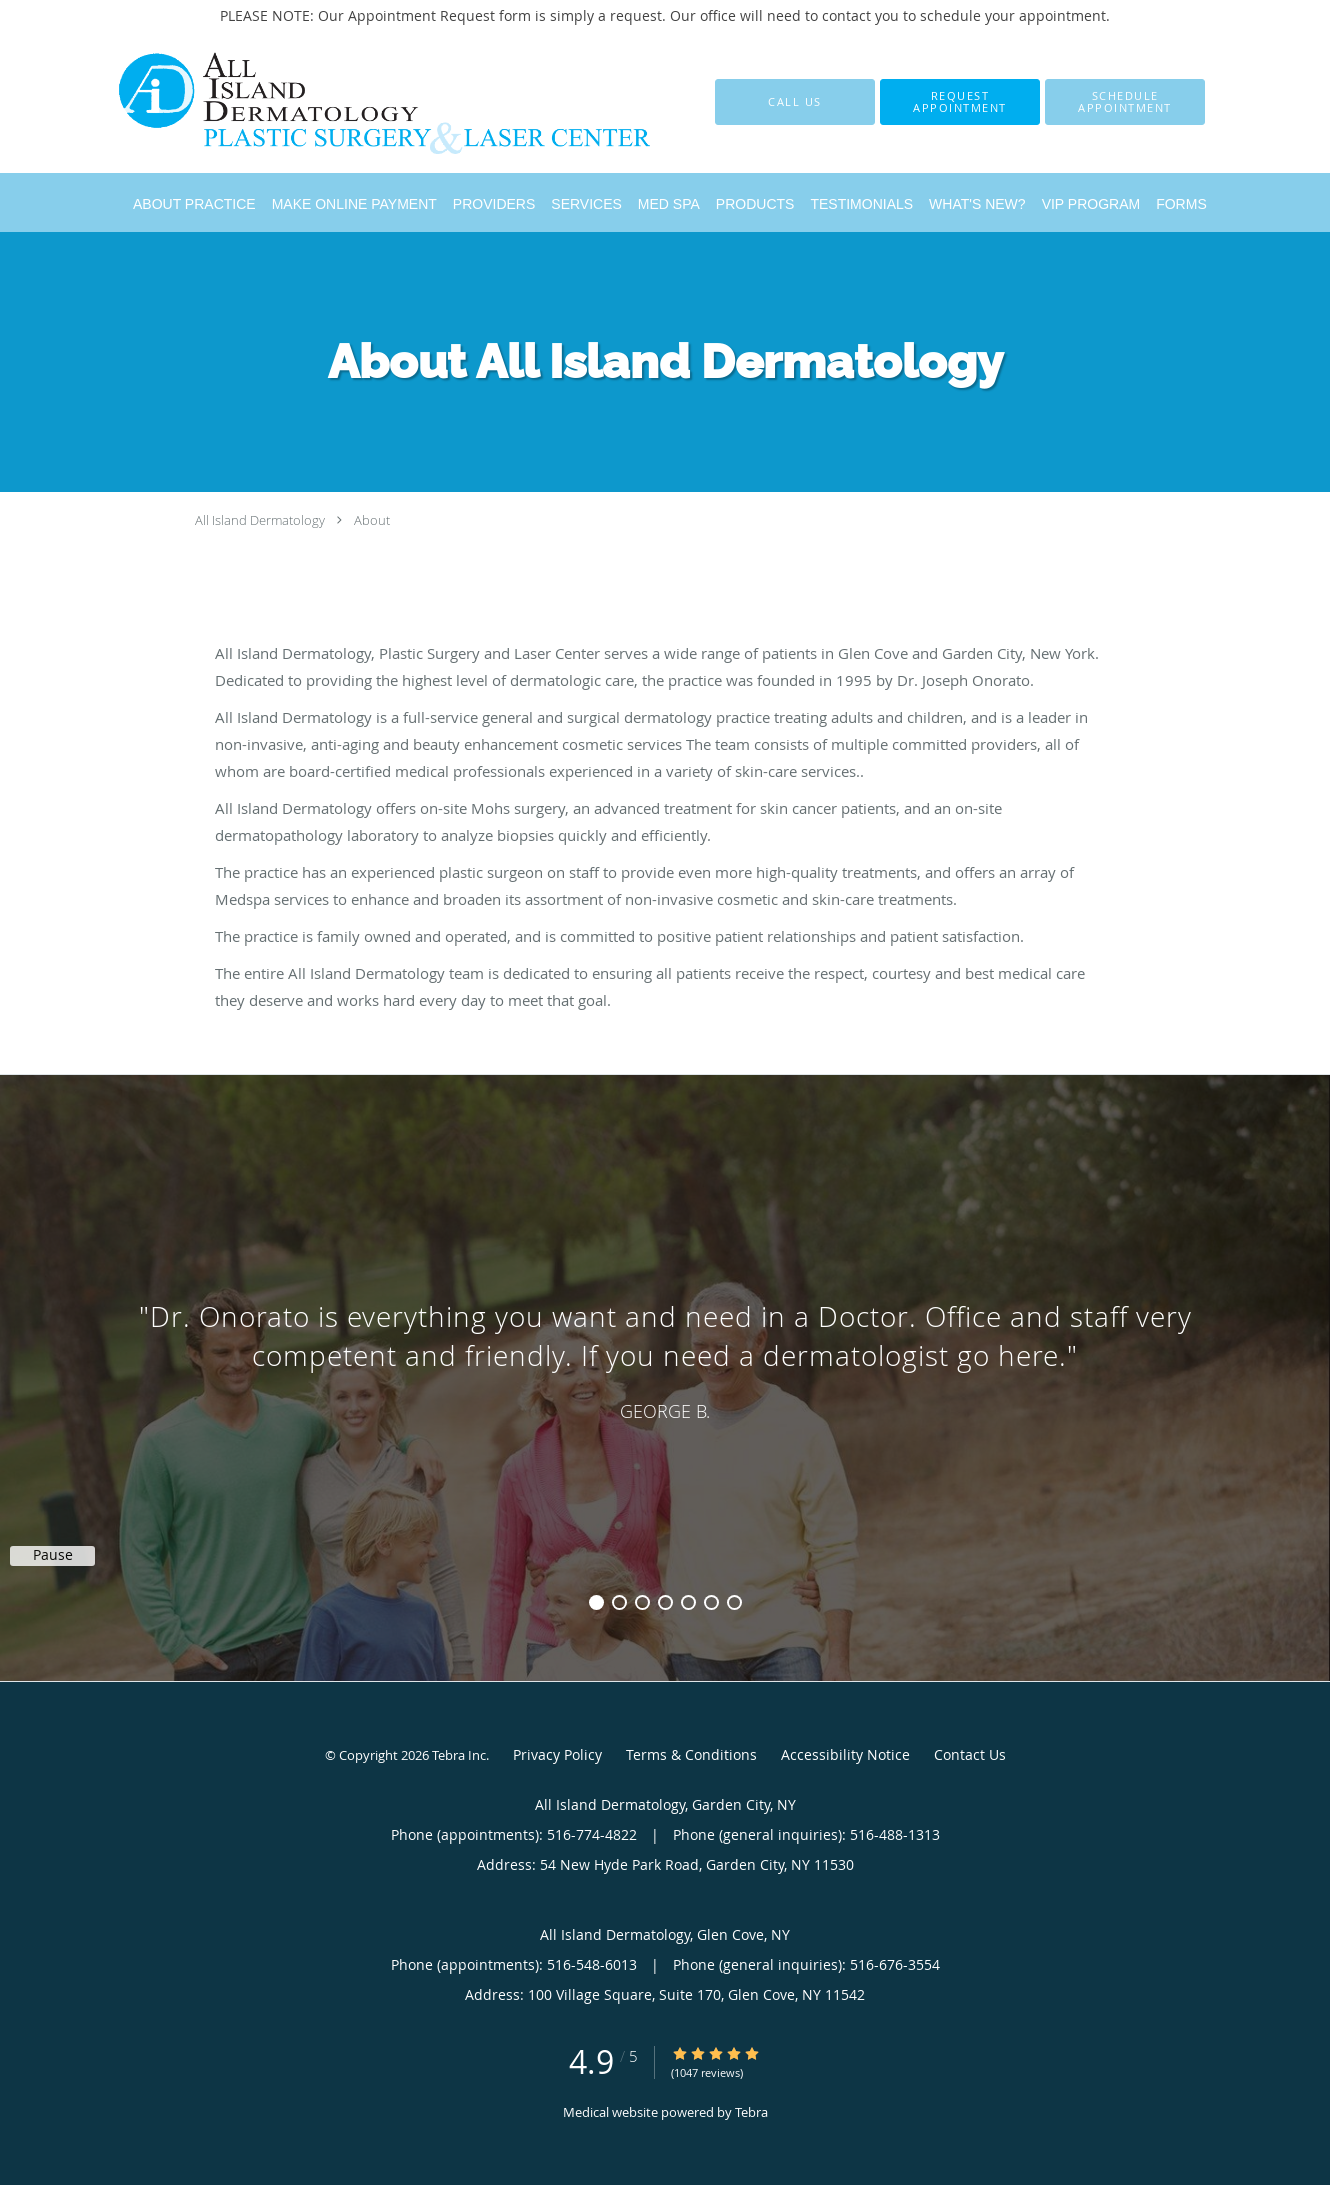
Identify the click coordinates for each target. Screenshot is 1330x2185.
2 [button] (619, 1602)
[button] (960, 102)
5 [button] (688, 1602)
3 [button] (642, 1602)
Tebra (751, 2112)
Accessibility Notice (845, 1754)
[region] (665, 1358)
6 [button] (711, 1602)
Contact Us (970, 1754)
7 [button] (734, 1602)
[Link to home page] (352, 102)
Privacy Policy (557, 1754)
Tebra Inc (459, 1755)
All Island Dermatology (260, 520)
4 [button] (665, 1602)
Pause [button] (53, 1555)
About (372, 520)
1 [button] (596, 1602)
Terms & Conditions (691, 1754)
